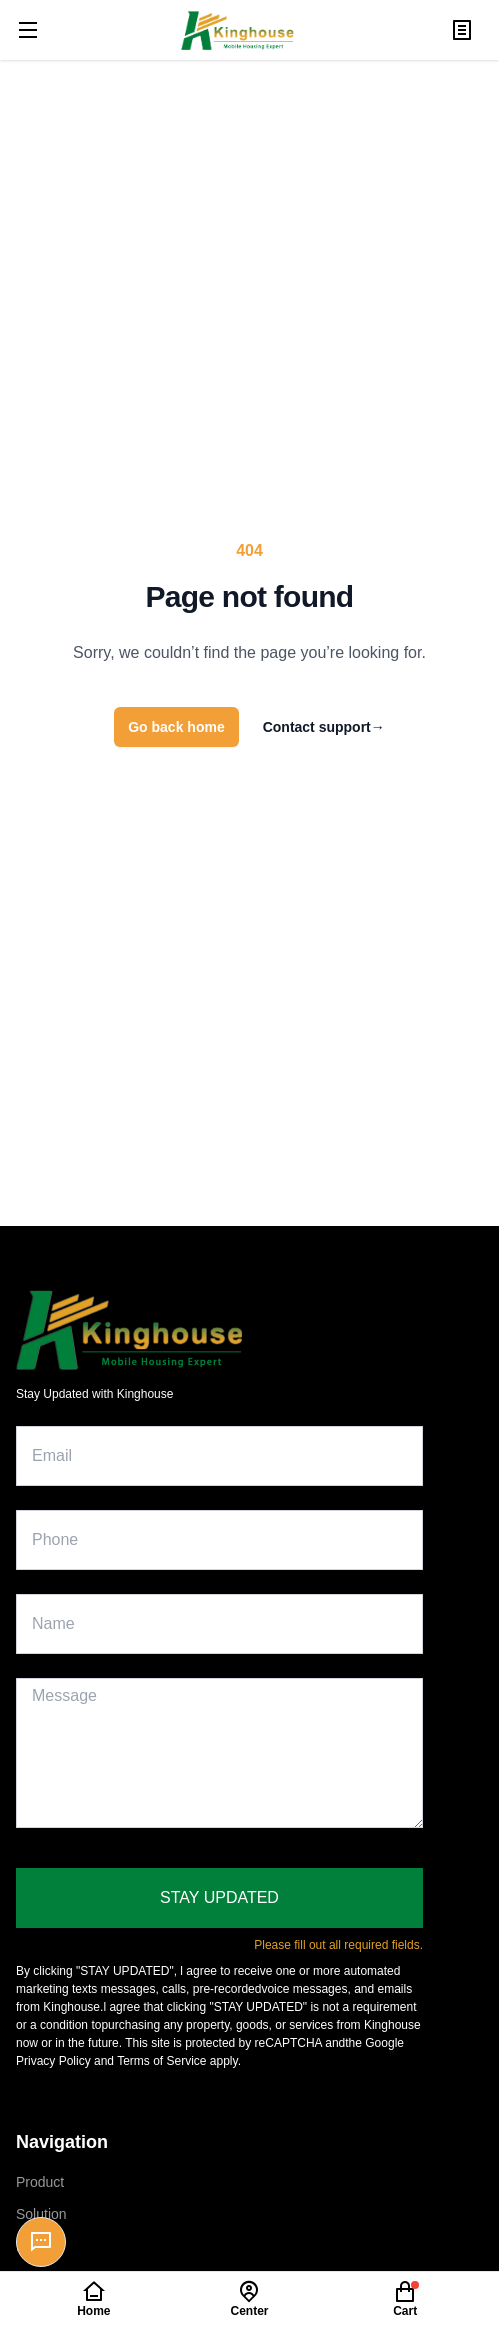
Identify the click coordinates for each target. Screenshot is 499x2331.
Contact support (324, 727)
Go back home (176, 727)
